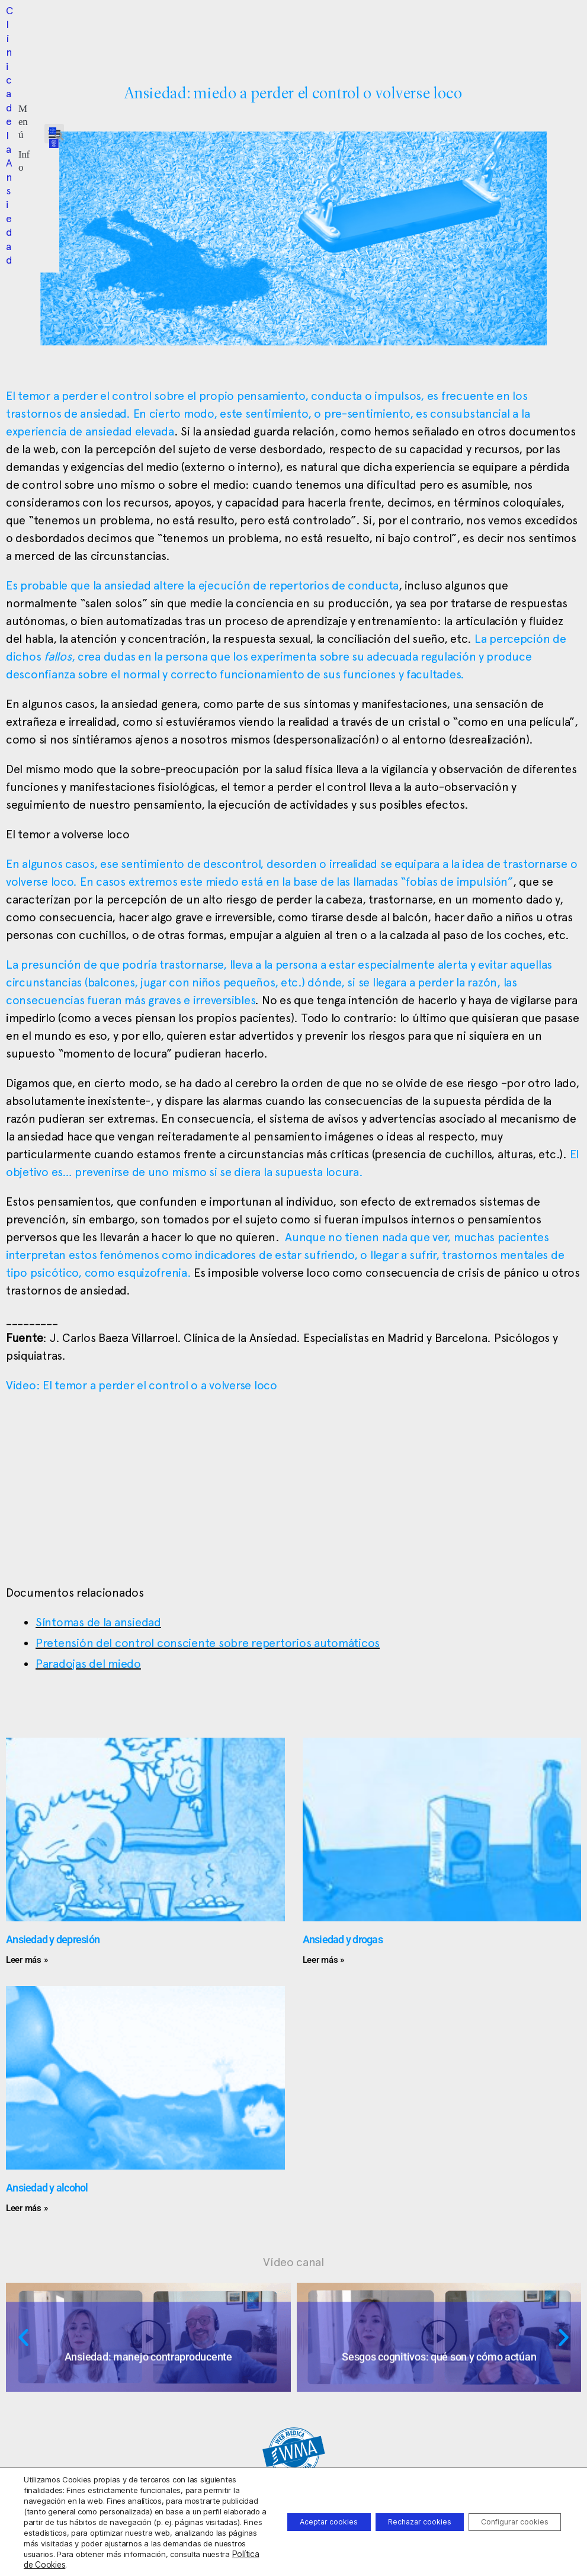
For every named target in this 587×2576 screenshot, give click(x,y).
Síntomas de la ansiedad (98, 1622)
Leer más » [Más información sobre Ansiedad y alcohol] (26, 2208)
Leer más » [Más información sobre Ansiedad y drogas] (323, 1960)
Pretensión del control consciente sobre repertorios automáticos (208, 1643)
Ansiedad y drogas (343, 1939)
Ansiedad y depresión (53, 1939)
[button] (226, 26)
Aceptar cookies (283, 2511)
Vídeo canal (293, 2262)
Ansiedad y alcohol (47, 2187)
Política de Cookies (119, 2564)
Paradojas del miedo (88, 1664)
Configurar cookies (505, 2511)
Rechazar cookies (392, 2511)
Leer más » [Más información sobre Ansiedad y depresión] (26, 1960)
